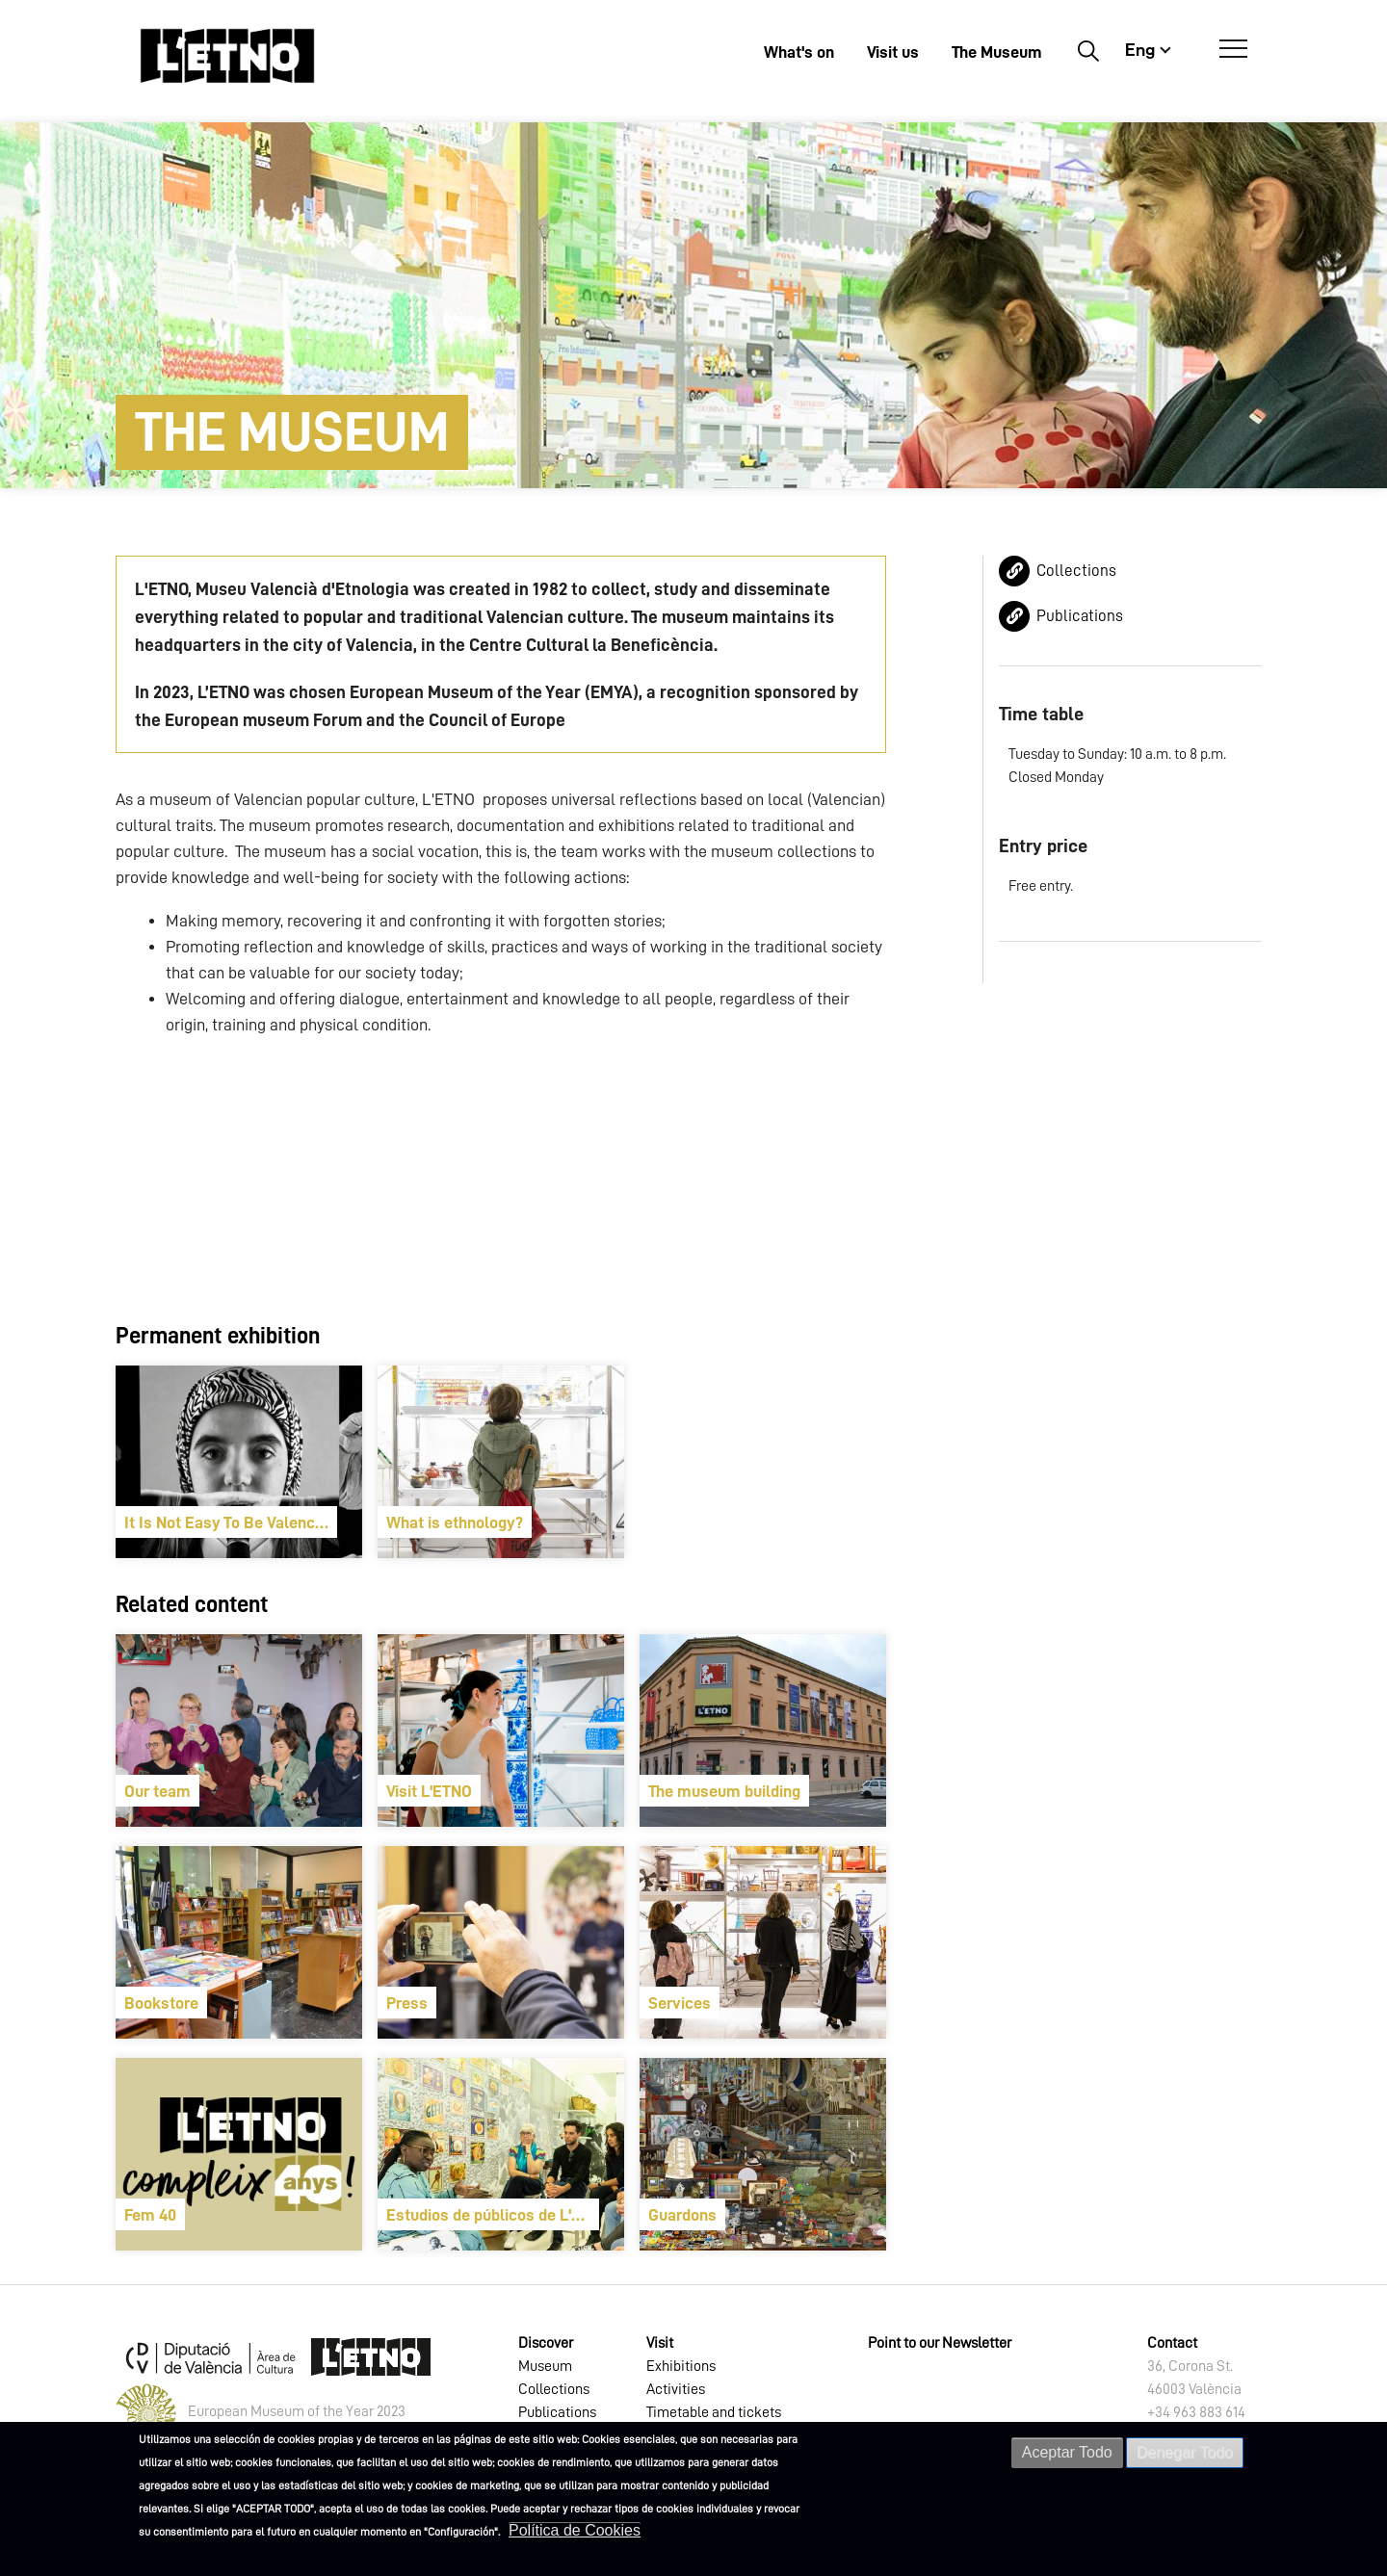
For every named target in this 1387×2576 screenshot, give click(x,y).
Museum (545, 2366)
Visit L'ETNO (429, 1791)
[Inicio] (227, 55)
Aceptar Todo (1067, 2452)
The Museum (997, 52)
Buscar (1088, 50)
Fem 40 (150, 2215)
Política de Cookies (575, 2530)
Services (679, 2003)
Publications (1079, 616)
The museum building (724, 1791)
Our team (157, 1791)
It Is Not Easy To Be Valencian (230, 1522)
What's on (799, 52)
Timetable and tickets (713, 2412)
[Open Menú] (1233, 49)
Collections (1076, 570)
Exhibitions (681, 2366)
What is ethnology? (454, 1522)
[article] (239, 1462)
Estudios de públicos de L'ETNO (492, 2215)
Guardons (682, 2215)
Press (407, 2003)
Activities (675, 2389)
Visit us (893, 52)
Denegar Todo (1185, 2452)
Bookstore (161, 2003)
